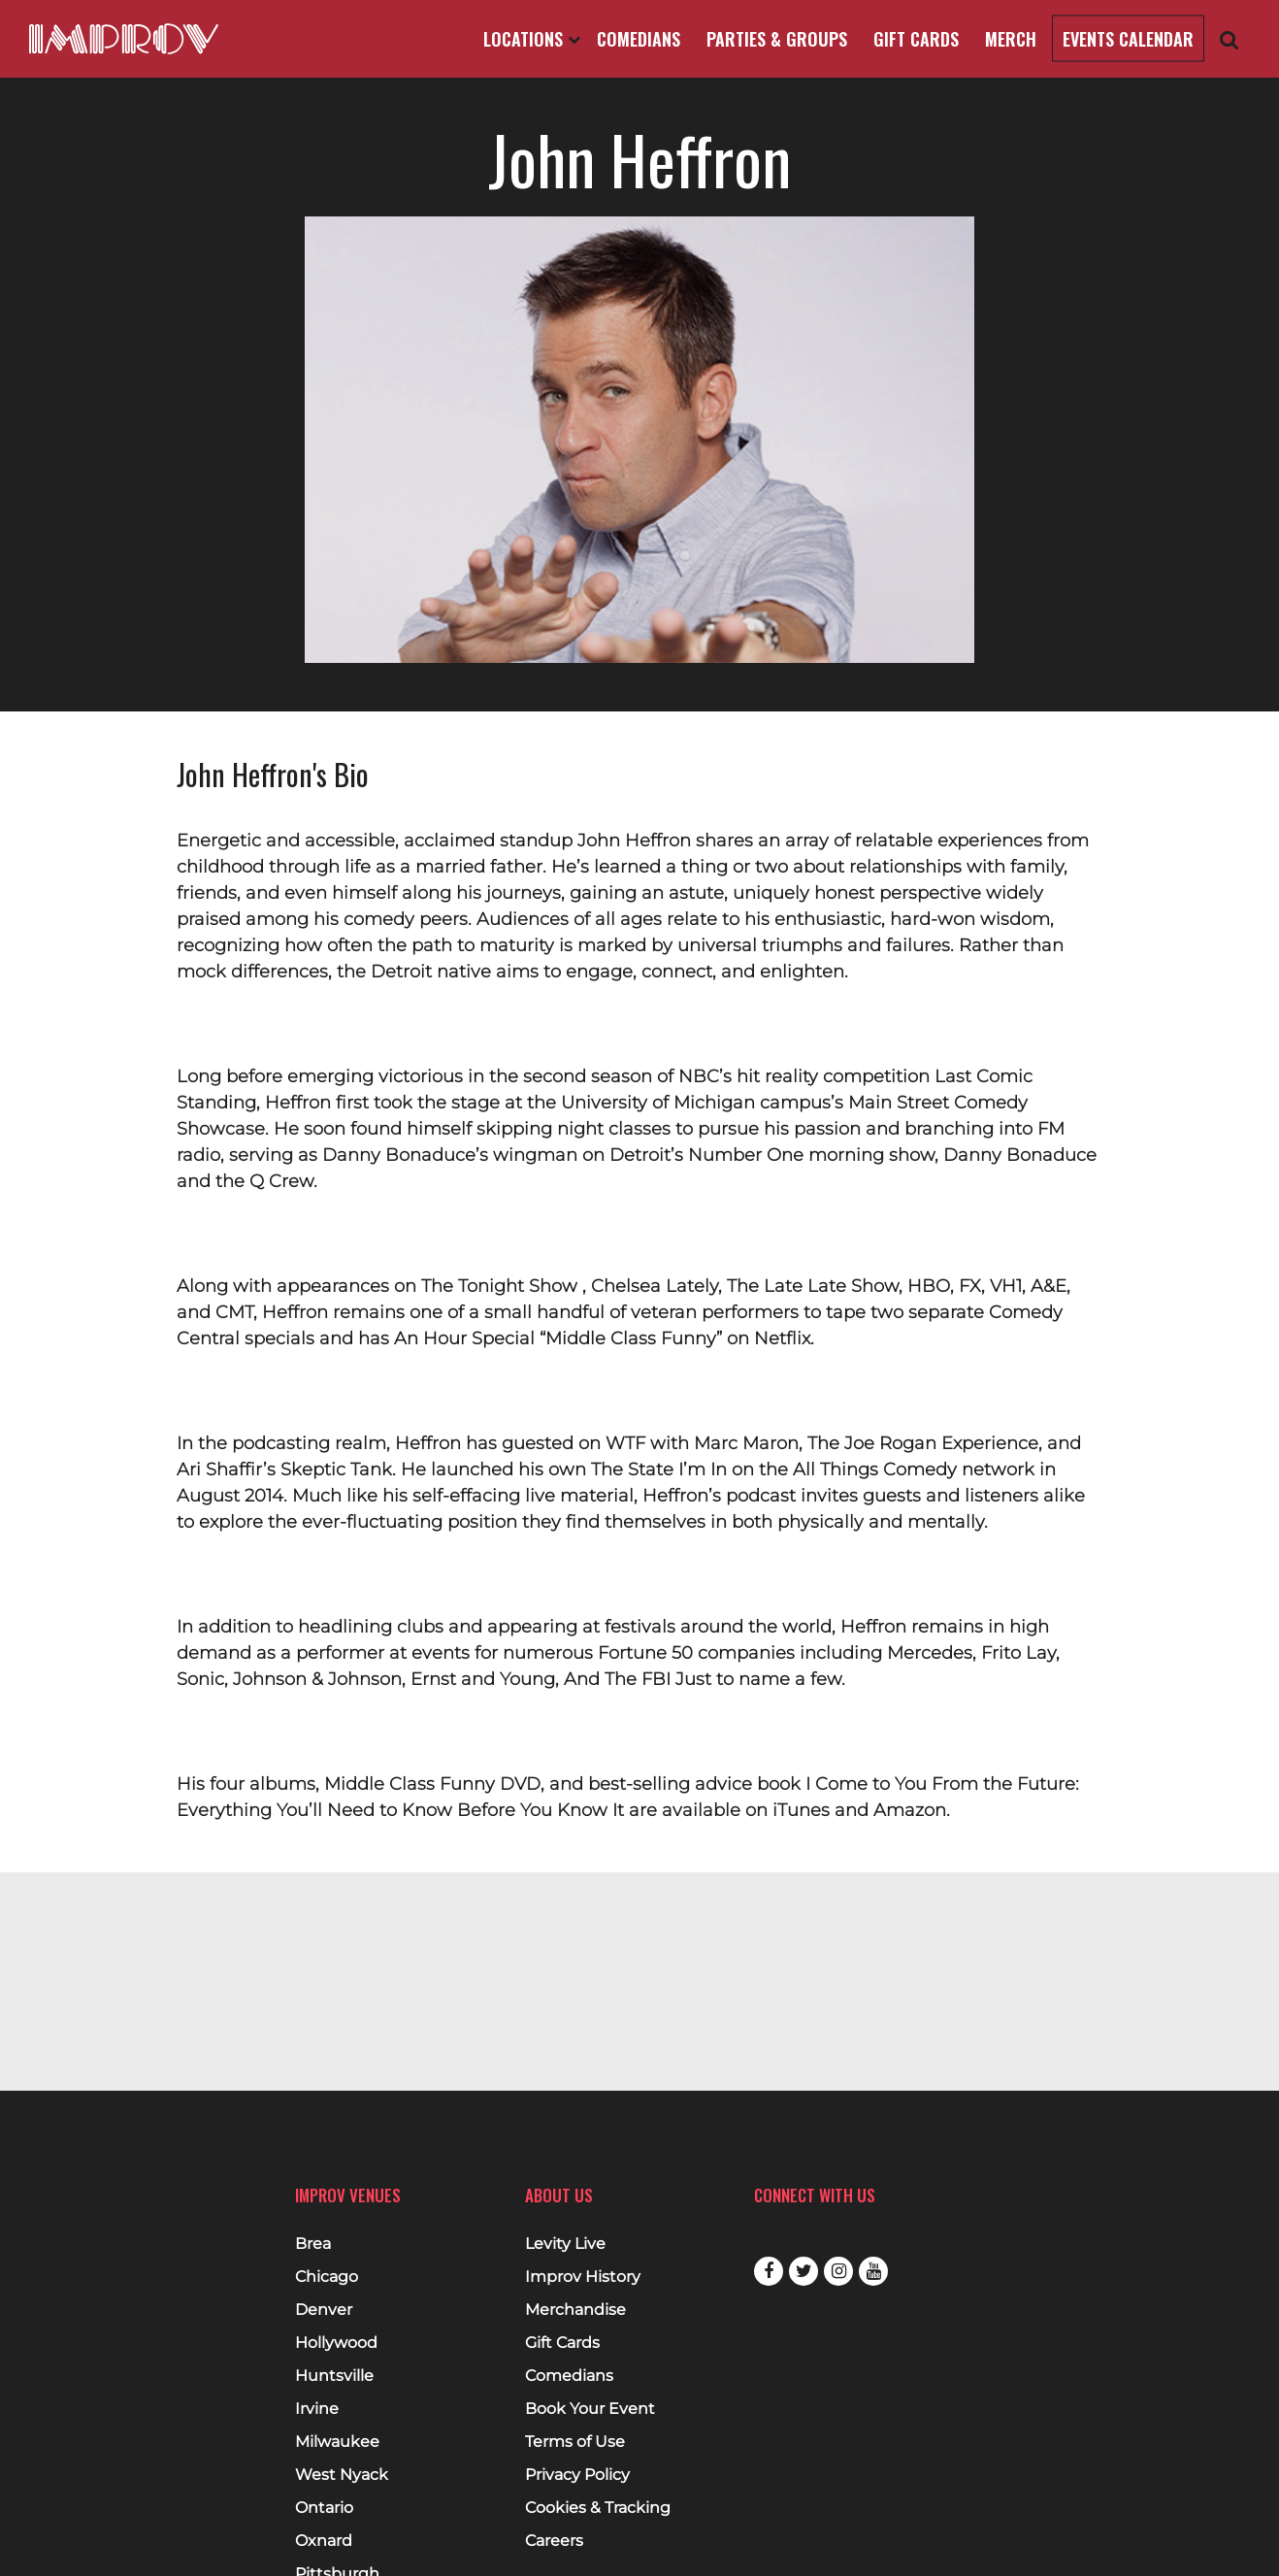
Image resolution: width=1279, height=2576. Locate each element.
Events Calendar (1128, 38)
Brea (313, 2244)
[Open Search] (1229, 39)
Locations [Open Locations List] (531, 38)
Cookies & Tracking (598, 2508)
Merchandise (575, 2310)
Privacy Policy (577, 2475)
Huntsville (334, 2376)
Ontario (324, 2508)
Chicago (326, 2277)
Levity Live (565, 2244)
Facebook (768, 2271)
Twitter (803, 2271)
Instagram (838, 2271)
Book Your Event (590, 2409)
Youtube (873, 2271)
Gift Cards (916, 38)
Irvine (317, 2409)
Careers (554, 2541)
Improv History (582, 2277)
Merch (1010, 38)
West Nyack (341, 2475)
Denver (323, 2310)
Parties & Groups (776, 38)
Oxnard (323, 2541)
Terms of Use (575, 2442)
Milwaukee (337, 2442)
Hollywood (336, 2343)
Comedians (638, 38)
